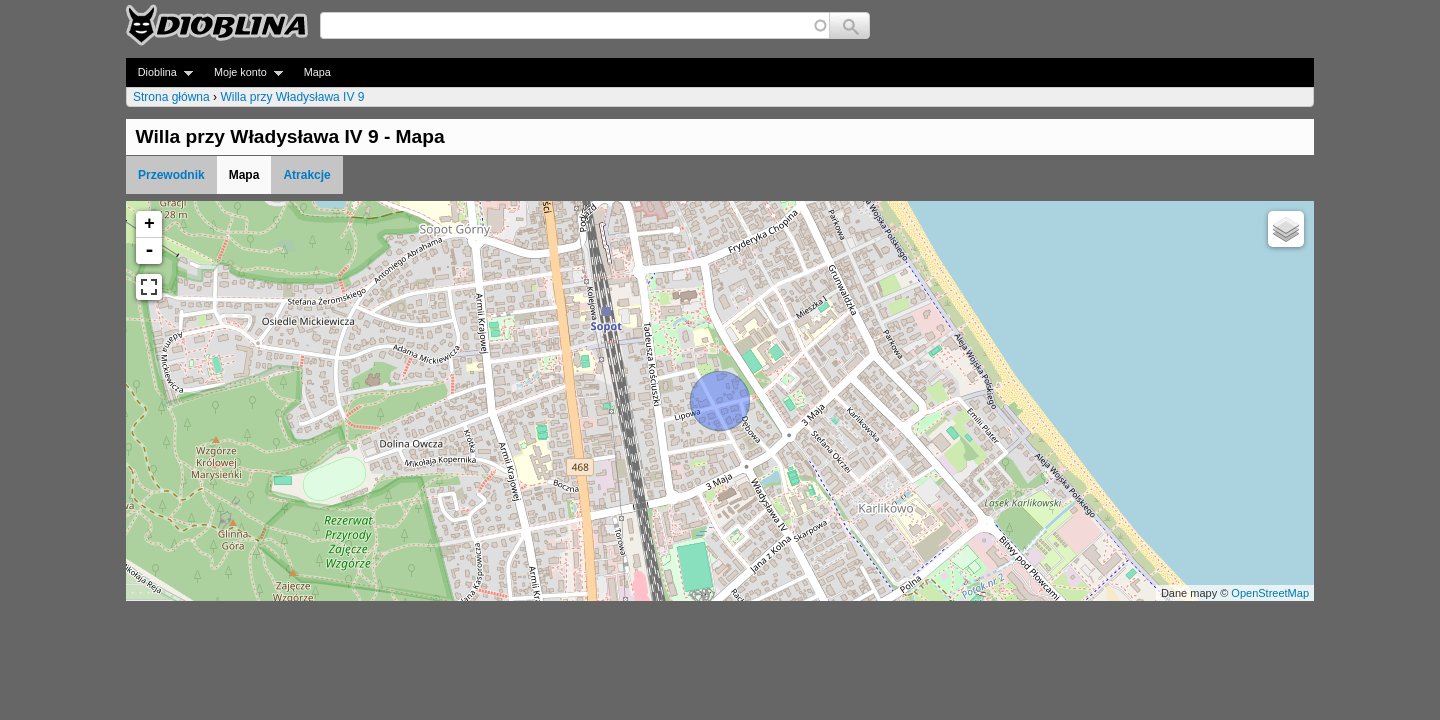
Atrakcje (306, 175)
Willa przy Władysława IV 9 (292, 97)
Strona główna (171, 97)
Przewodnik (171, 175)
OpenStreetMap (1270, 593)
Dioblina (159, 72)
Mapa (317, 72)
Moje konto (242, 72)
